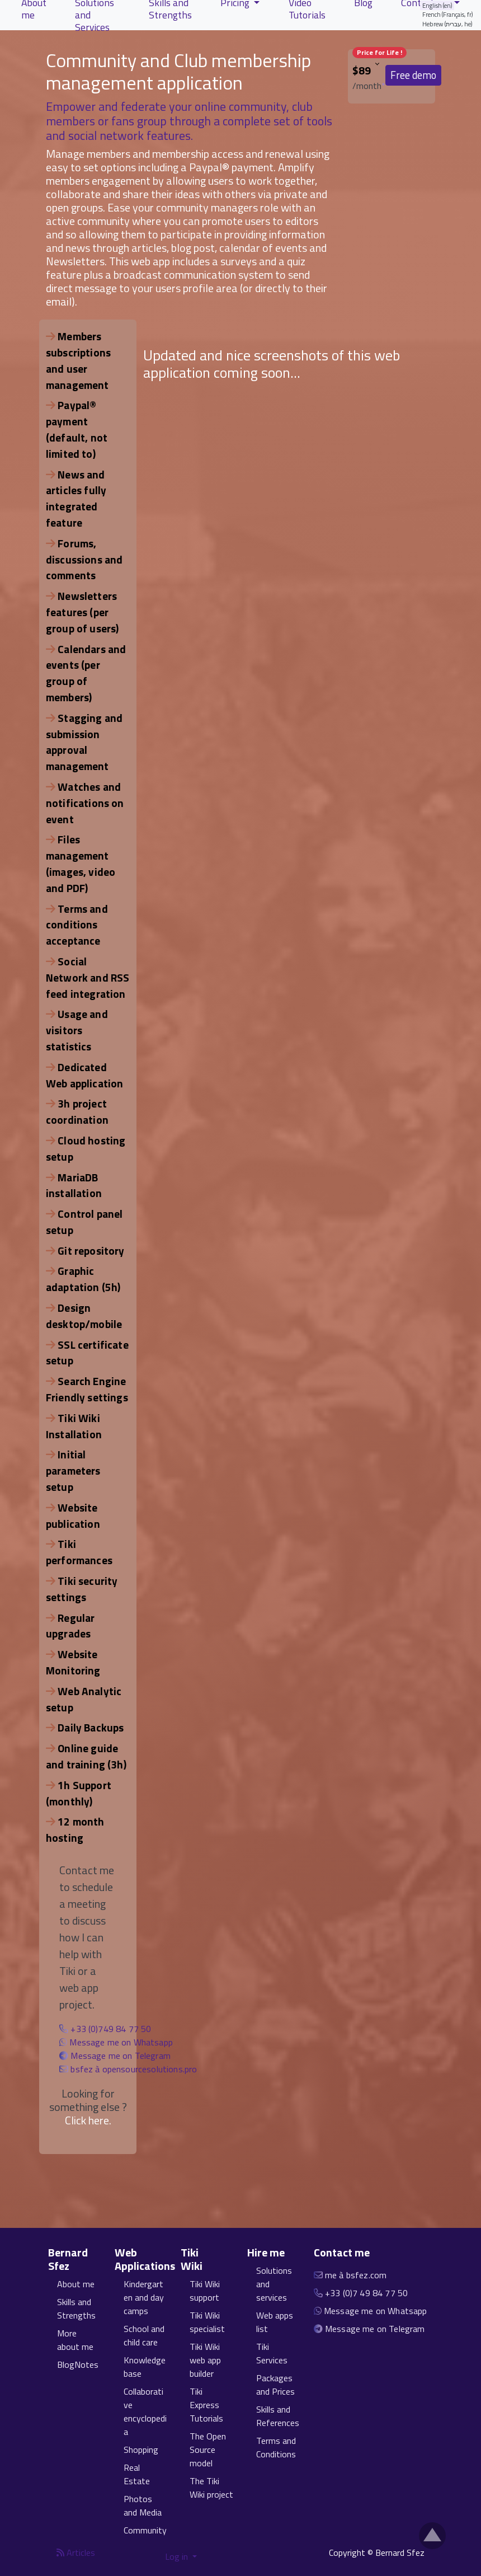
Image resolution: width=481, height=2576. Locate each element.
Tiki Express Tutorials (206, 2405)
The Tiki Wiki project (211, 2487)
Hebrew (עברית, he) (447, 24)
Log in (177, 2556)
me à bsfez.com (355, 2275)
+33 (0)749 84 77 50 (110, 2028)
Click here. (88, 2120)
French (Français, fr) (447, 14)
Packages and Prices (275, 2384)
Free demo (413, 75)
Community (145, 2530)
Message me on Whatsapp (121, 2042)
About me (76, 2284)
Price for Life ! (379, 52)
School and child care (144, 2335)
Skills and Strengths (76, 2308)
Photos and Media (143, 2505)
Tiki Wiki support (205, 2290)
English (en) (437, 5)
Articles (75, 2552)
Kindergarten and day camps (144, 2297)
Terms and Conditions (276, 2447)
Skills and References (277, 2416)
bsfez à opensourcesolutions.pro (133, 2069)
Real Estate (137, 2474)
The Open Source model (208, 2449)
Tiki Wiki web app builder (205, 2360)
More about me (75, 2339)
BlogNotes (77, 2364)
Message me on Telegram (120, 2055)
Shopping (141, 2449)
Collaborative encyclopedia (145, 2411)
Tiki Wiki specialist (207, 2321)
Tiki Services (271, 2353)
